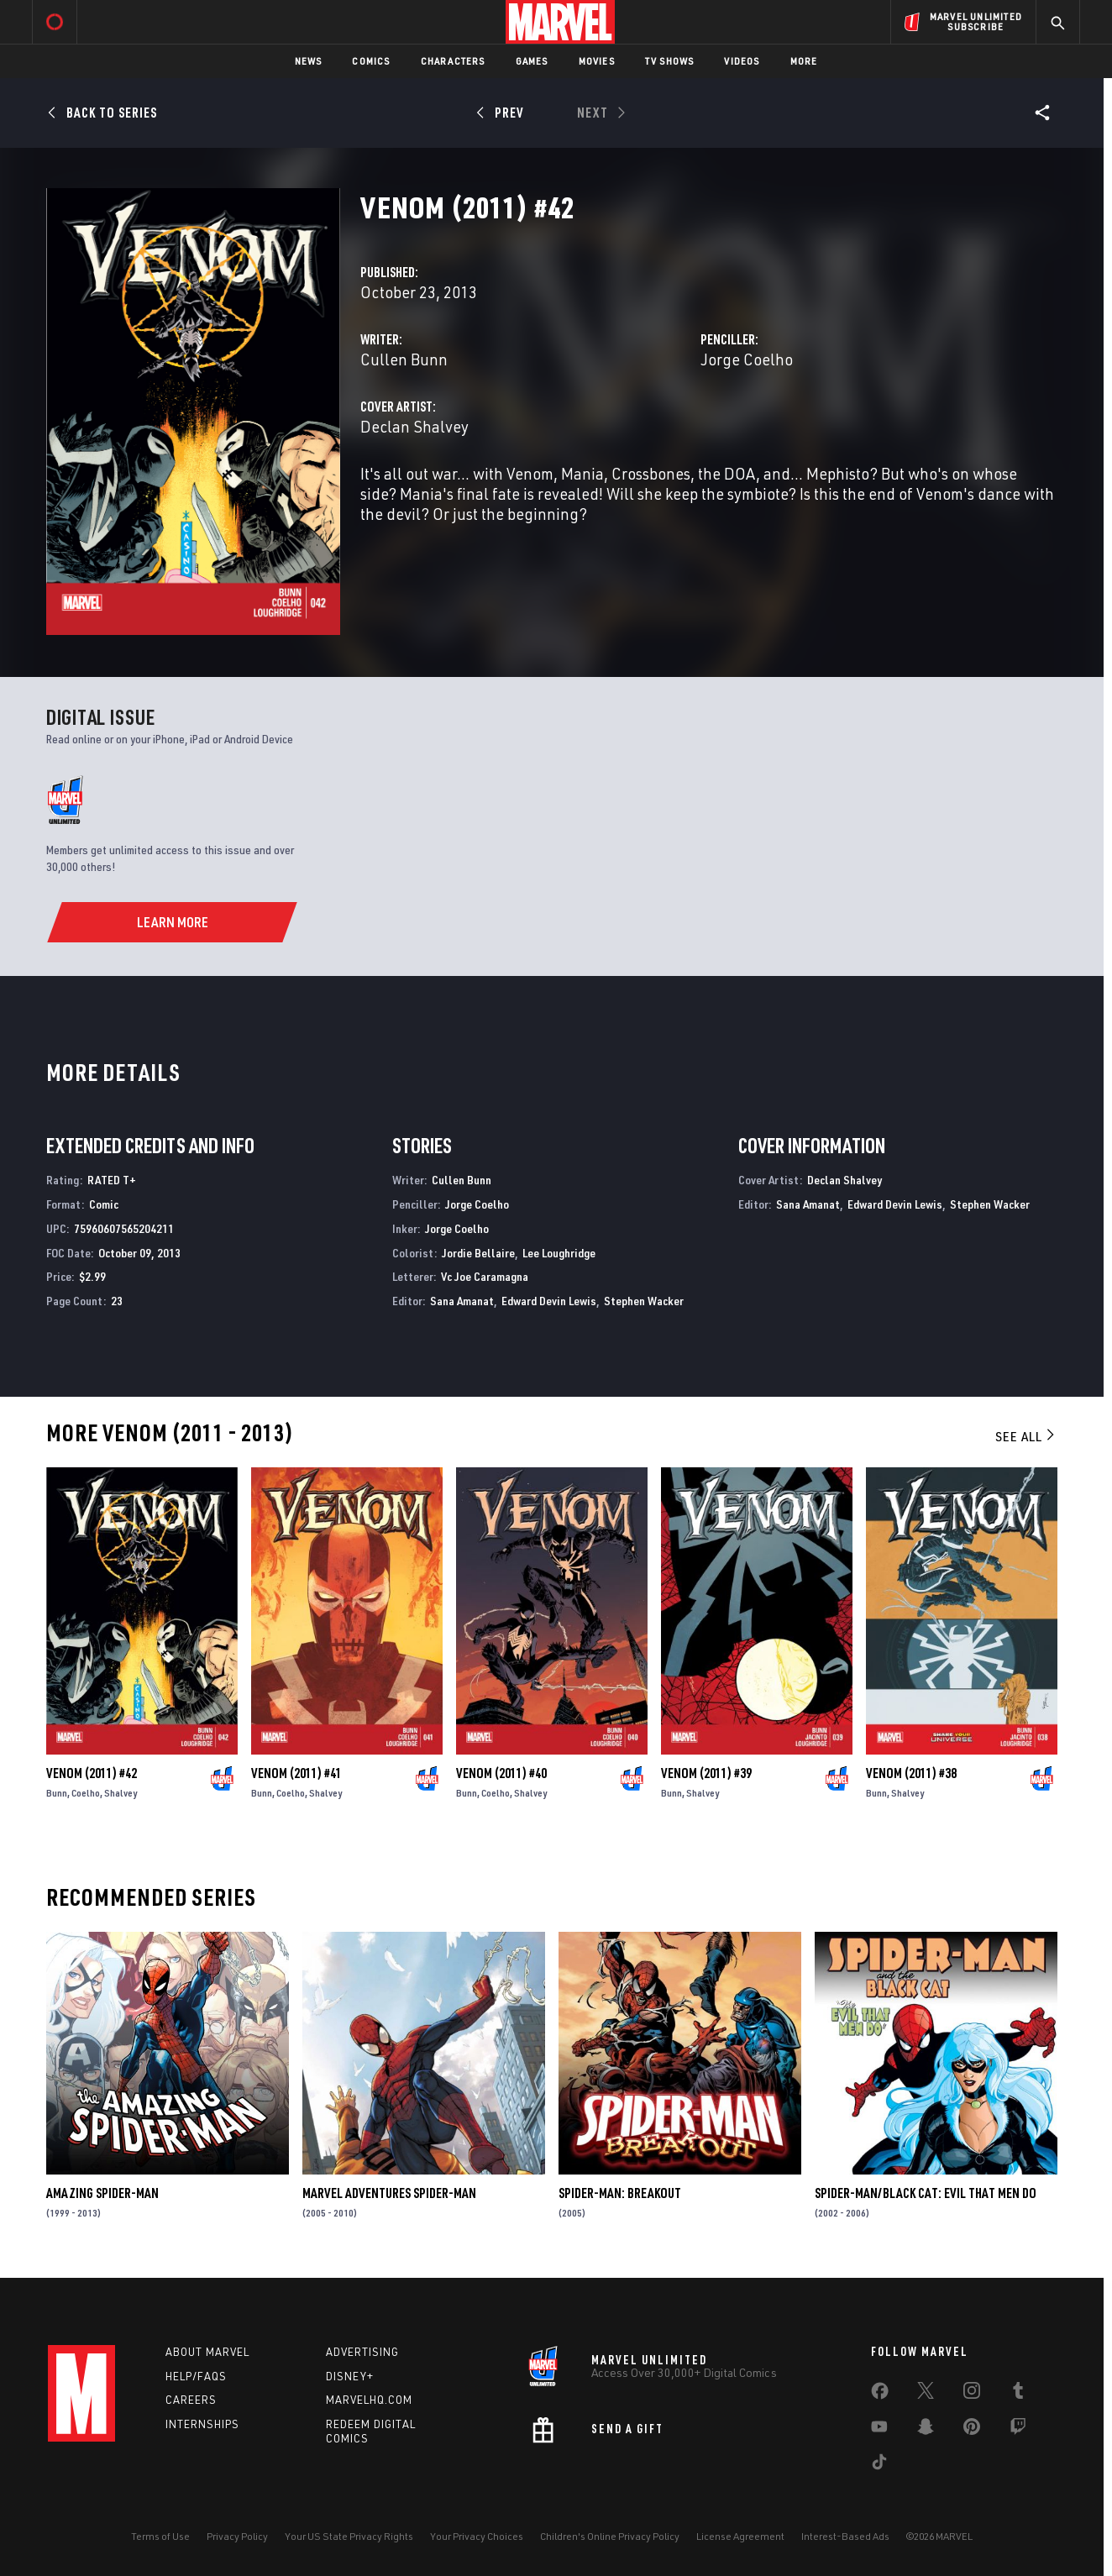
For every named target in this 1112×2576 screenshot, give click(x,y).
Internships (202, 2424)
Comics (371, 61)
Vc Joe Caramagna (484, 1276)
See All (1026, 1436)
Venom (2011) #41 (296, 1773)
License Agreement (740, 2536)
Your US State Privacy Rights (349, 2536)
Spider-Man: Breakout (620, 2193)
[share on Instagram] (971, 2393)
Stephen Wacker (644, 1300)
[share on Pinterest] (971, 2429)
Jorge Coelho (746, 359)
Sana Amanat (462, 1300)
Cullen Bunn (404, 359)
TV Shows (670, 61)
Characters (453, 61)
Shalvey (120, 1792)
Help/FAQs (196, 2376)
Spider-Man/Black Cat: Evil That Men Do (925, 2193)
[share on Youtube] (879, 2429)
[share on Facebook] (880, 2394)
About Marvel (207, 2351)
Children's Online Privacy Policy (609, 2536)
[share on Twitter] (925, 2393)
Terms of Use (160, 2536)
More (804, 61)
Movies (597, 61)
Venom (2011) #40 (501, 1773)
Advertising (362, 2351)
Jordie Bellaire (478, 1253)
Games (532, 61)
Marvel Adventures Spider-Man (389, 2193)
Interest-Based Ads (845, 2536)
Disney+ (350, 2376)
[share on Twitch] (1018, 2429)
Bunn (56, 1792)
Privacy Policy (237, 2536)
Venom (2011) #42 (91, 1773)
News (309, 61)
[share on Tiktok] (879, 2465)
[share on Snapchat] (925, 2429)
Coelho (85, 1792)
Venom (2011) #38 (911, 1773)
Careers (191, 2399)
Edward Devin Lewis (548, 1300)
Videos (741, 61)
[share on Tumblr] (1018, 2393)
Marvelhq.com (369, 2399)
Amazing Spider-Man (102, 2193)
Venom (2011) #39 (706, 1773)
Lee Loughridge (558, 1253)
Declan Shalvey (414, 426)
